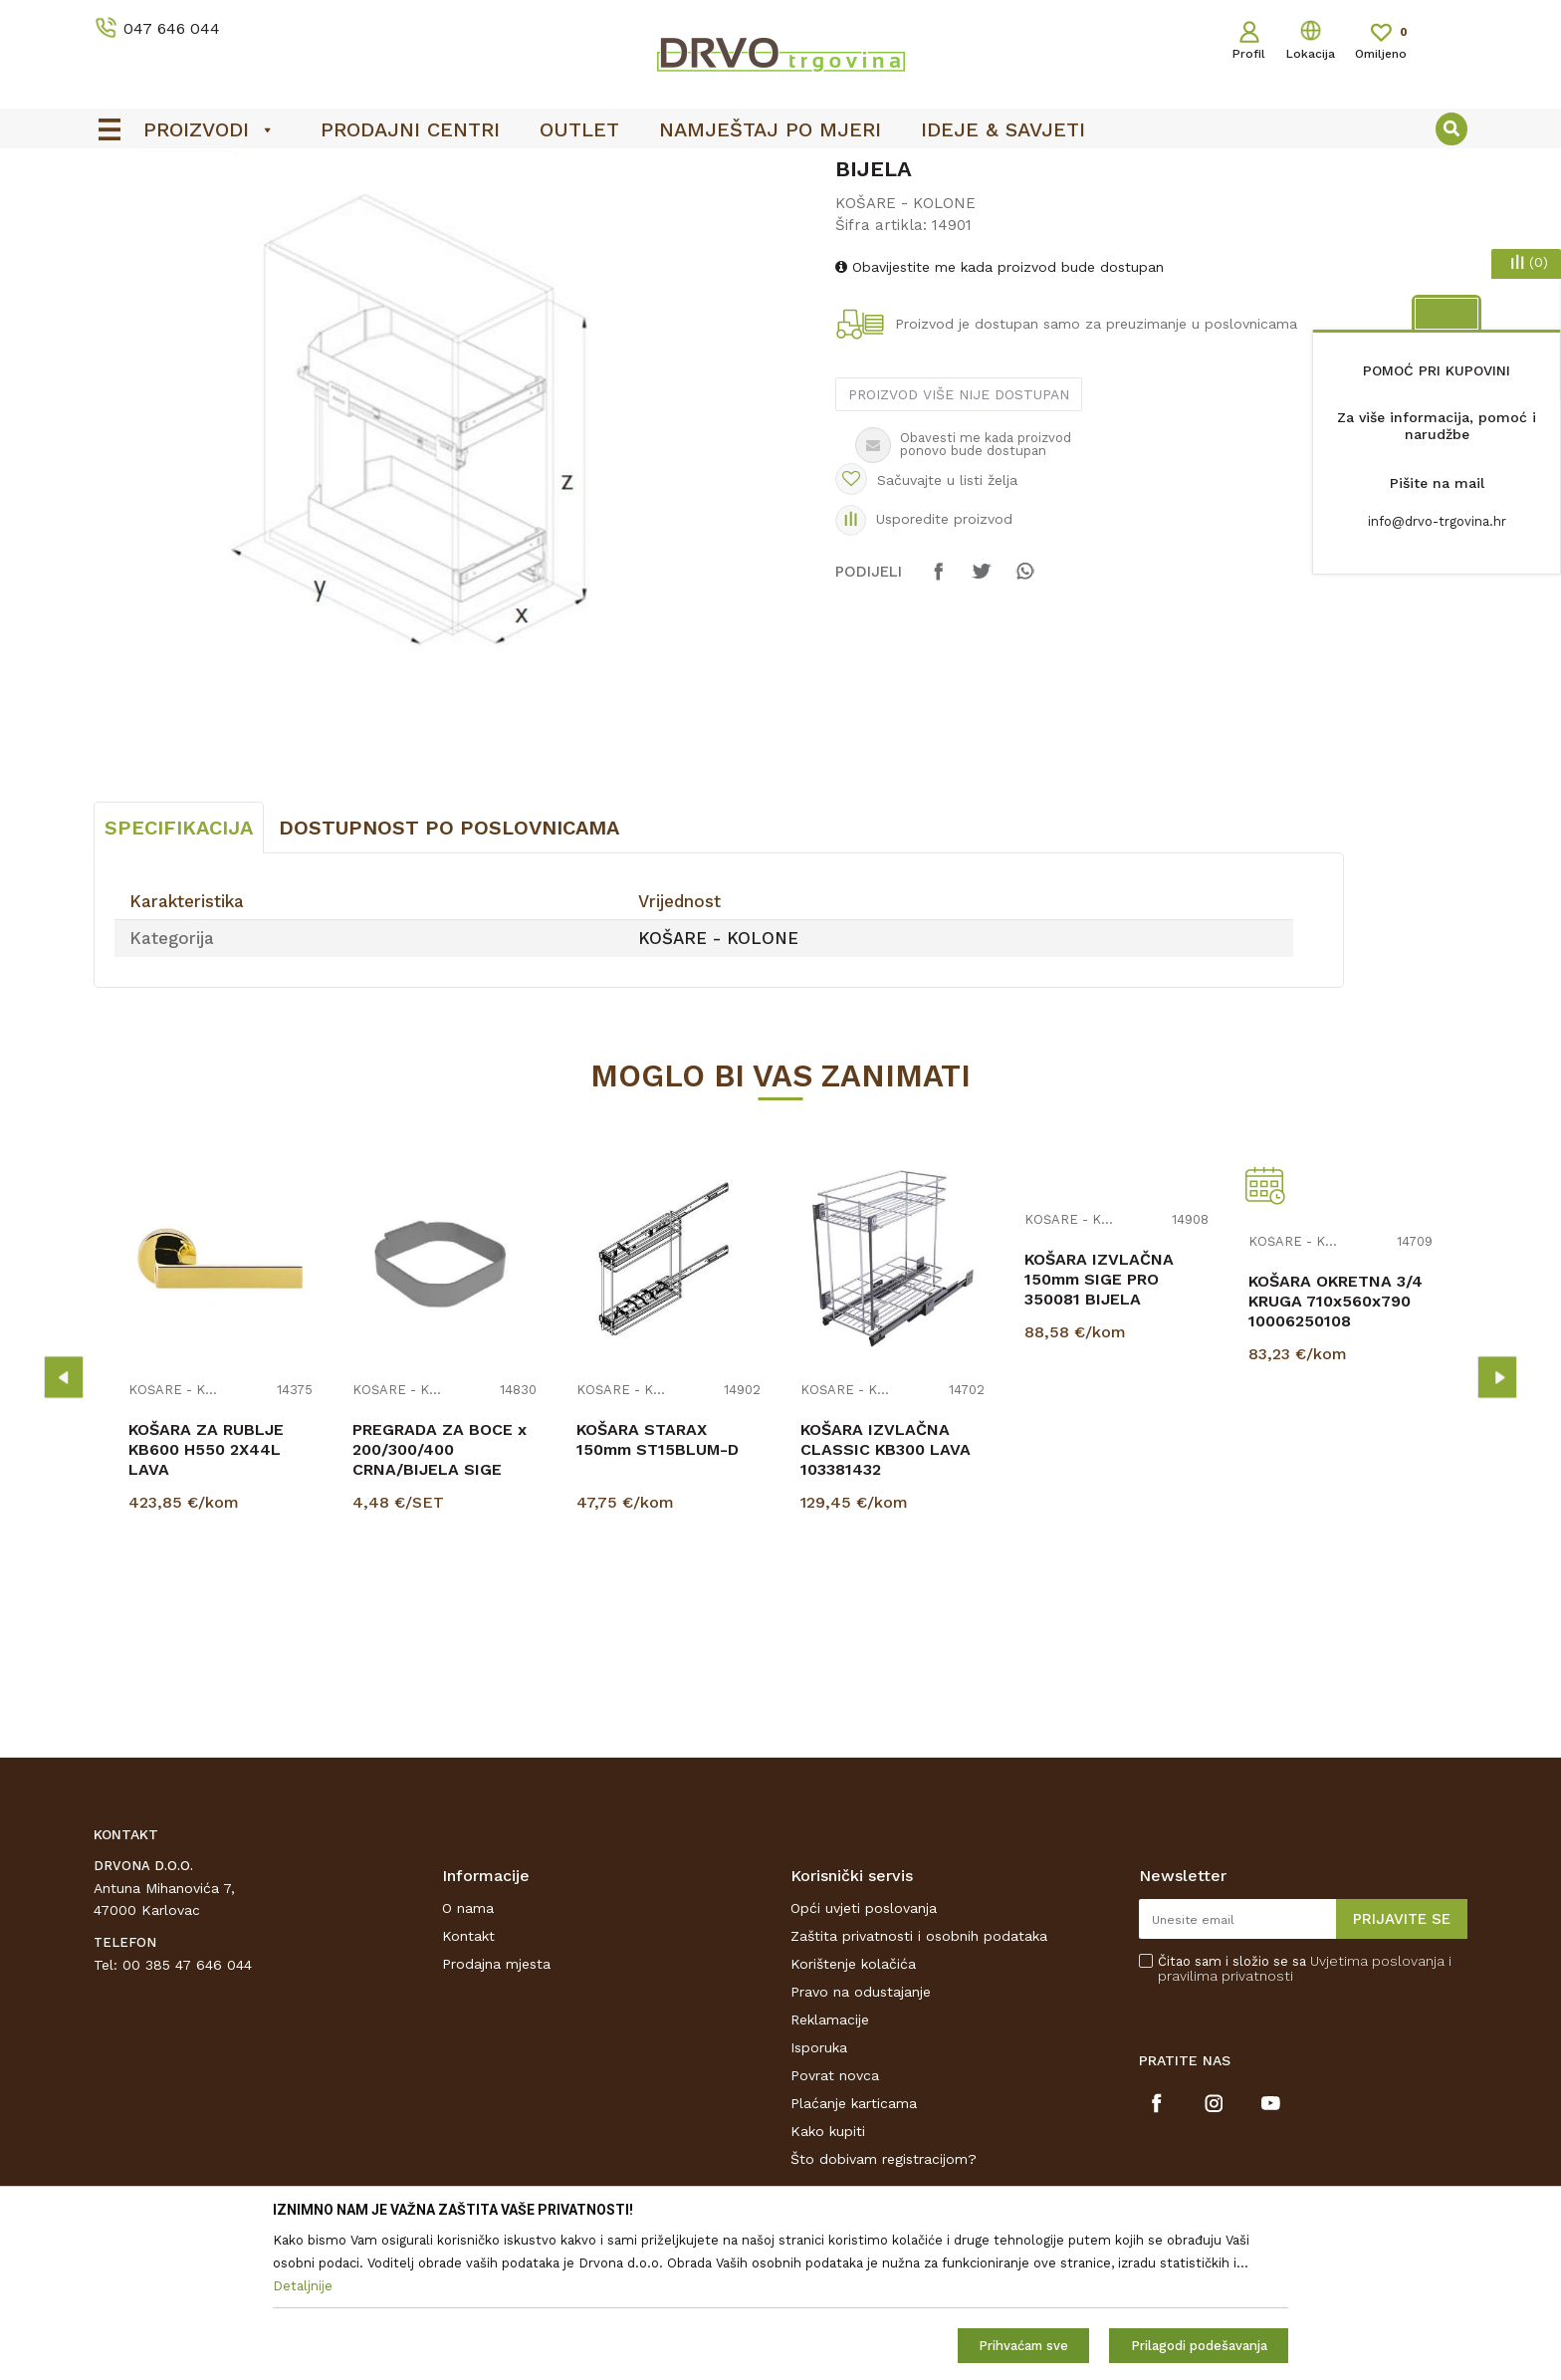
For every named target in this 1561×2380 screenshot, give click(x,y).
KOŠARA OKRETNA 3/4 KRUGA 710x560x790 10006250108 (1335, 1449)
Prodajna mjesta (496, 2112)
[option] (780, 170)
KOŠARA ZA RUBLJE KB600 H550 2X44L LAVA (206, 1597)
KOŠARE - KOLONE (444, 210)
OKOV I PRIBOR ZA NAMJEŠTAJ (266, 210)
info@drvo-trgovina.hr (1437, 521)
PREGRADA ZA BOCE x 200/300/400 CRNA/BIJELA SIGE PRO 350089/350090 (439, 1607)
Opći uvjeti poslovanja (863, 2056)
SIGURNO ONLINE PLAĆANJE (778, 170)
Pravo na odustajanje (860, 2140)
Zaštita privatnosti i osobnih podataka (918, 2084)
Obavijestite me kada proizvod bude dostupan (999, 415)
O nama (468, 2056)
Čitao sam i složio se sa (1304, 2117)
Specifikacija (179, 976)
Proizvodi (122, 210)
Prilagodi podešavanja (1199, 2345)
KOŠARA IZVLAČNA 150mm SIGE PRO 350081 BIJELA (1099, 1427)
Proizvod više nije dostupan (958, 543)
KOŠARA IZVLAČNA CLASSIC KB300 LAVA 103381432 (885, 1597)
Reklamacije (829, 2168)
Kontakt (468, 2084)
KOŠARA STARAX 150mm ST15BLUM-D (657, 1587)
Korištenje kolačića (853, 2112)
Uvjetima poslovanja (1377, 2109)
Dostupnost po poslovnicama (449, 976)
